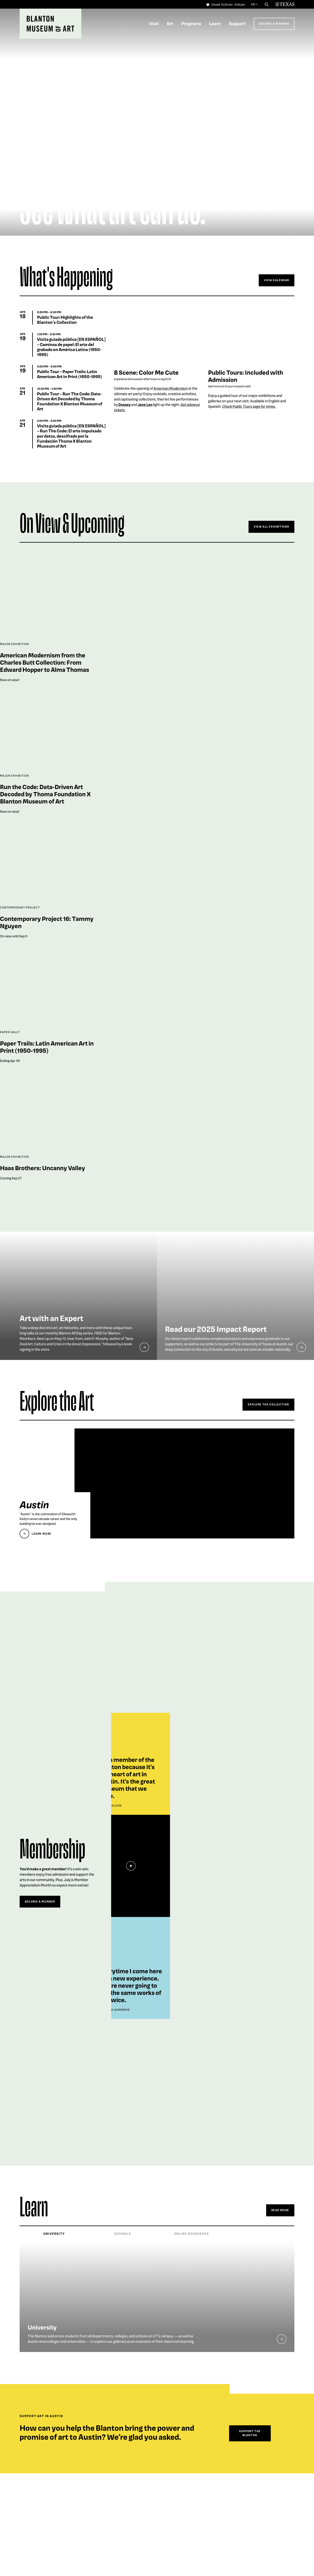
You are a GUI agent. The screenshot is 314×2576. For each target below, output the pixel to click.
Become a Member (274, 23)
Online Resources (191, 2234)
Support (237, 23)
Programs (191, 23)
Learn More (41, 1533)
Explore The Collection (268, 1404)
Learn (215, 23)
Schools (122, 2234)
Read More (280, 2210)
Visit (154, 23)
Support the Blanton (250, 2433)
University (54, 2234)
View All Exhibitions (271, 526)
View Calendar (276, 280)
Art (170, 23)
